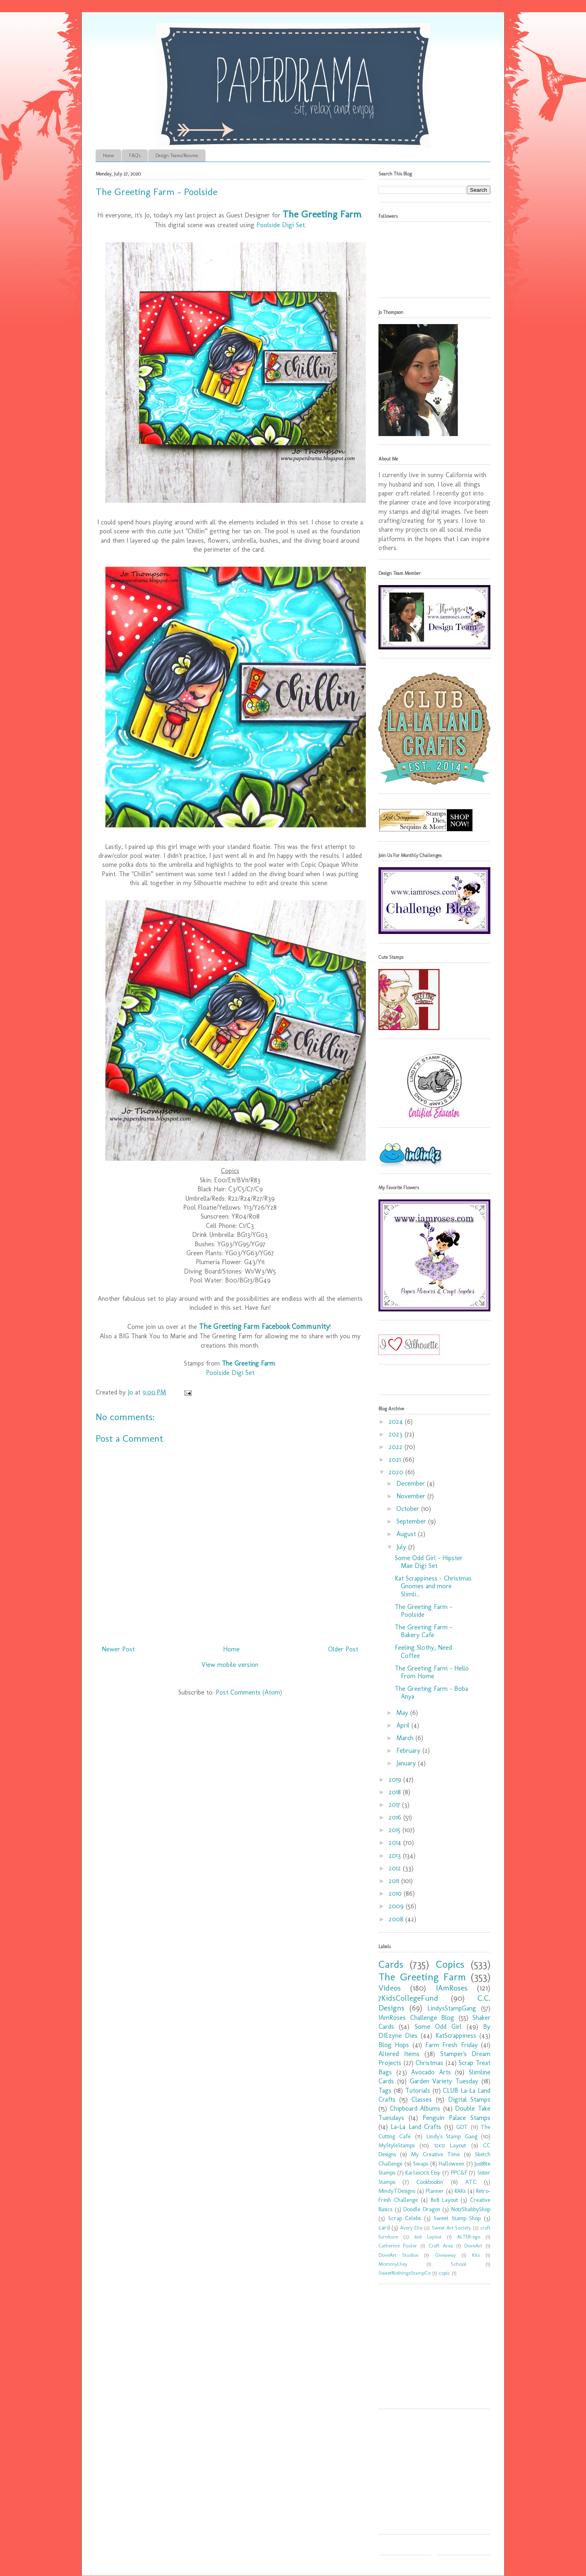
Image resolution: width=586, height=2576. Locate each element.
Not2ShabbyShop (470, 2209)
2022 (397, 1447)
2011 (395, 1881)
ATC (471, 2182)
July (402, 1547)
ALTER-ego (468, 2237)
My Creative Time (435, 2154)
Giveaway (445, 2255)
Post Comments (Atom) (249, 1692)
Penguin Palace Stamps (456, 2118)
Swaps (420, 2163)
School (458, 2264)
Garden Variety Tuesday (444, 2081)
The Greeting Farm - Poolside (423, 1610)
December (411, 1483)
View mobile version (229, 1664)
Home (108, 155)
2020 (397, 1472)
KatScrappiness (455, 2035)
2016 (396, 1817)
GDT (462, 2127)
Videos (389, 1988)
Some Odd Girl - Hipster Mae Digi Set (429, 1562)
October (408, 1509)
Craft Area (441, 2246)
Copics (450, 1964)
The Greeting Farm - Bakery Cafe (423, 1631)
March (405, 1738)
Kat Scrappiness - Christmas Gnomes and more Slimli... (433, 1586)
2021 (396, 1459)
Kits (476, 2255)
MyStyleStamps (396, 2145)
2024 (397, 1421)
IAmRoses (452, 1988)
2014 (396, 1842)
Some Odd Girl (438, 2026)
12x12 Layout (450, 2145)
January (407, 1763)
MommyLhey (392, 2264)
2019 (396, 1779)
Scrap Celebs (404, 2218)
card (384, 2227)
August (407, 1534)
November (411, 1496)
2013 (396, 1855)
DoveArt (473, 2246)
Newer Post (118, 1649)
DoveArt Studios (398, 2255)
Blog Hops (393, 2045)
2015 (395, 1830)
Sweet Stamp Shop (457, 2218)
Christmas (429, 2063)
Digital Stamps (469, 2099)
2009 (397, 1906)
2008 (397, 1919)
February (409, 1750)
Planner (435, 2191)
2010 (396, 1893)
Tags (384, 2090)
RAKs (460, 2191)
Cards (390, 1964)
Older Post (343, 1649)
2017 (395, 1805)
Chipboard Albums (415, 2108)
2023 (397, 1434)
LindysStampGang (451, 2008)
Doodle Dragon (421, 2209)
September (412, 1521)
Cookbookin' (430, 2182)
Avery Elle (411, 2228)
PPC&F (459, 2172)
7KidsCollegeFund (408, 1998)
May (403, 1713)
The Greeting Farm (321, 214)
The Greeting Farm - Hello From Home (432, 1672)
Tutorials (417, 2090)
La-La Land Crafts (416, 2127)
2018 (396, 1792)
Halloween (451, 2163)
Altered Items (399, 2054)
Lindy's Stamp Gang (451, 2136)
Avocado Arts (431, 2072)
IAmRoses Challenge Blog (416, 2017)
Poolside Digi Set (280, 225)
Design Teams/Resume (176, 155)
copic (444, 2273)
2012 (396, 1868)
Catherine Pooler (397, 2246)
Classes (421, 2099)
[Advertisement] (429, 2349)
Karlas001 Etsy (422, 2172)
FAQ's (134, 155)
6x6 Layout (428, 2237)
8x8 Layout (444, 2199)
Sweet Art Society (451, 2228)
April (403, 1725)
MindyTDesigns (396, 2191)
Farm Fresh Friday (451, 2045)
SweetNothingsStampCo (404, 2273)
